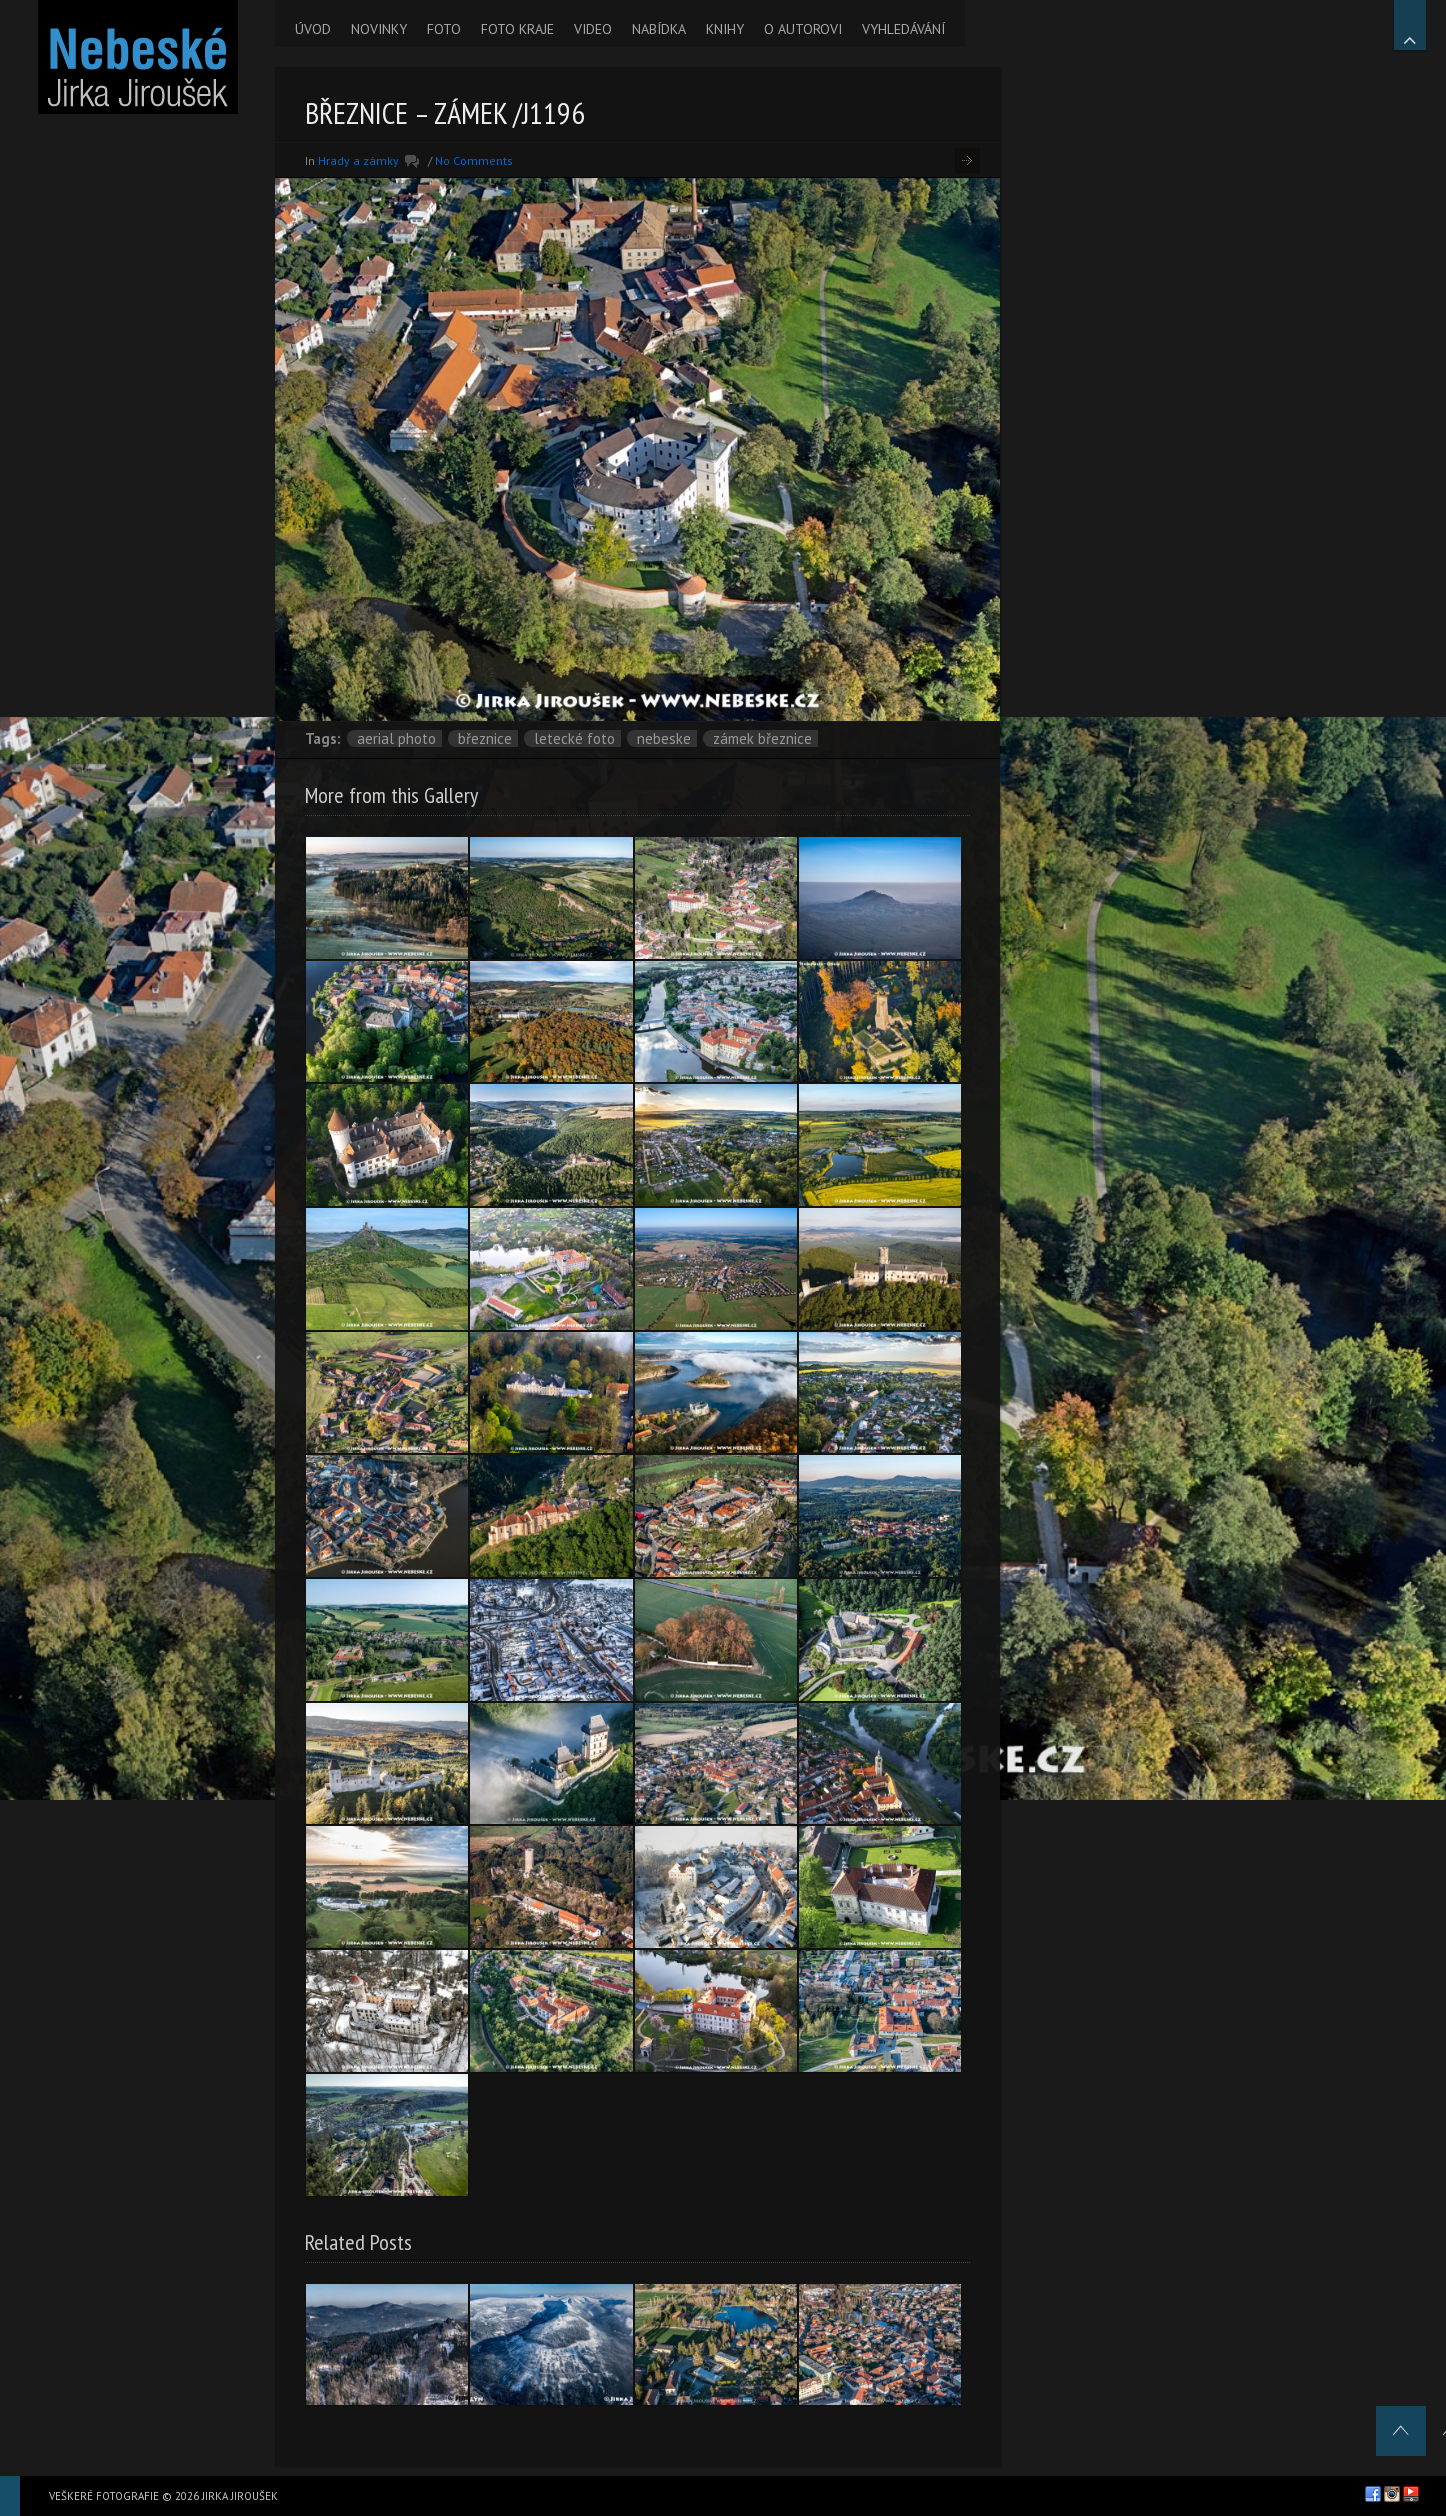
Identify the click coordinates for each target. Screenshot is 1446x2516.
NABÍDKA (659, 29)
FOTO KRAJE (517, 29)
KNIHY (725, 29)
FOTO (444, 29)
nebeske (664, 738)
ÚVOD (313, 29)
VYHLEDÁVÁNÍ (903, 29)
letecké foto (574, 738)
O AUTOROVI (803, 29)
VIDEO (593, 29)
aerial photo (396, 738)
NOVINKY (379, 29)
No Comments (474, 160)
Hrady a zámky (358, 160)
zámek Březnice (762, 738)
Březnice (485, 738)
